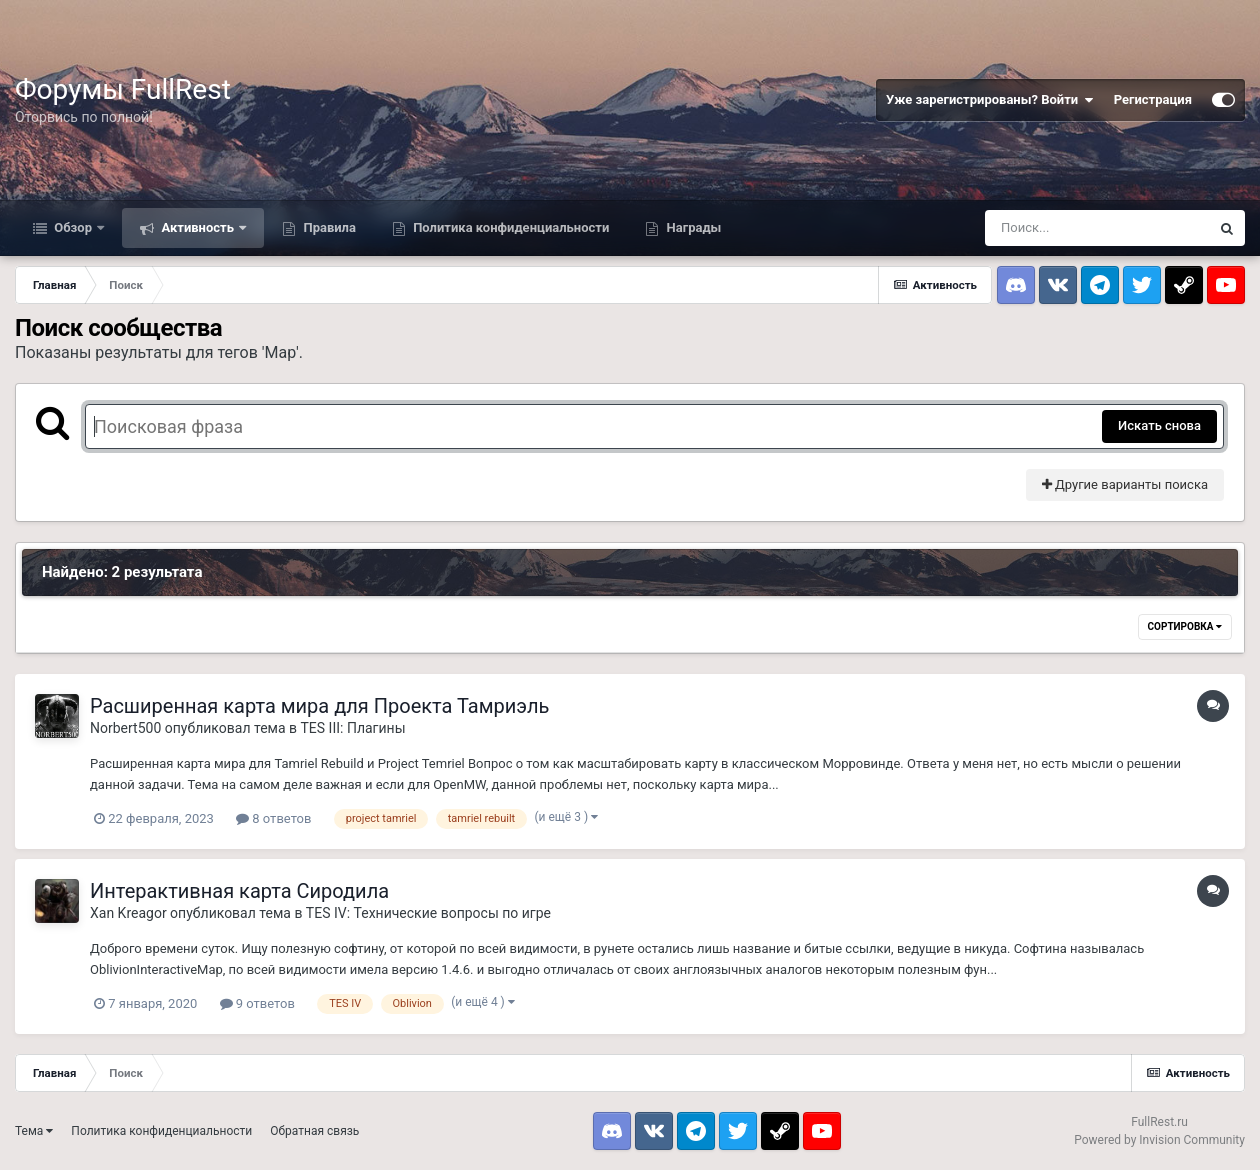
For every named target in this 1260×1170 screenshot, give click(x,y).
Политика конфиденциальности (509, 227)
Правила (328, 227)
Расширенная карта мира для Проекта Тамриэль (319, 706)
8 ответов (273, 818)
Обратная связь (314, 1131)
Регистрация (1153, 99)
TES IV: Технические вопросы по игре (428, 913)
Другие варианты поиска (1125, 484)
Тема (34, 1131)
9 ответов (257, 1003)
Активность (197, 227)
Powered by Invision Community (1159, 1140)
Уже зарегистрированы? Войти (990, 100)
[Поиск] (1097, 228)
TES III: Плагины (353, 728)
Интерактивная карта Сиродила (239, 891)
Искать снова (1159, 425)
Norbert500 (125, 728)
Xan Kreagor (128, 913)
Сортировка (1185, 626)
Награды (692, 227)
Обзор (73, 227)
